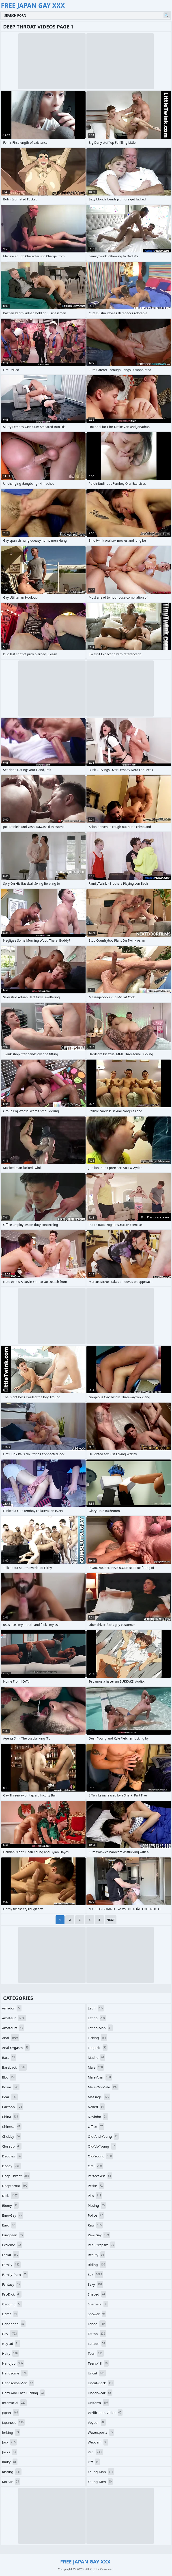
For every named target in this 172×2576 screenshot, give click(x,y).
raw (95, 2225)
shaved (97, 2294)
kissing (12, 2471)
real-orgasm (101, 2245)
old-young (100, 2156)
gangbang (14, 2323)
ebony (10, 2205)
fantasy (11, 2284)
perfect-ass (100, 2175)
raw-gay (99, 2235)
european (13, 2235)
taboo (97, 2323)
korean (11, 2481)
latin (96, 2008)
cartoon (12, 2106)
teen (96, 2353)
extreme (12, 2245)
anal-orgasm (16, 2047)
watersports (101, 2432)
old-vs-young (102, 2146)
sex (95, 2274)
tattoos (97, 2343)
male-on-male (103, 2087)
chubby (11, 2136)
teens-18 (98, 2363)
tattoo (97, 2333)
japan (10, 2412)
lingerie (98, 2047)
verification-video (105, 2412)
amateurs (13, 2027)
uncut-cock (101, 2383)
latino (97, 2018)
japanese (13, 2422)
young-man (101, 2471)
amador (12, 2008)
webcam (98, 2442)
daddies (12, 2156)
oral (95, 2166)
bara (9, 2057)
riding (97, 2264)
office (96, 2126)
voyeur (97, 2422)
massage (99, 2097)
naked (96, 2106)
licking (97, 2037)
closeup (12, 2146)
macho (96, 2057)
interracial (14, 2402)
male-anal (100, 2077)
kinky (9, 2462)
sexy (95, 2284)
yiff (94, 2462)
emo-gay (12, 2215)
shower (97, 2314)
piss (95, 2195)
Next (111, 1920)
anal (10, 2037)
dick (10, 2195)
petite (96, 2185)
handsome (15, 2373)
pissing (97, 2205)
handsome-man (18, 2383)
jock (9, 2442)
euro (9, 2225)
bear (10, 2097)
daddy (11, 2166)
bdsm (10, 2087)
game (10, 2314)
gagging (12, 2304)
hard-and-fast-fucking (23, 2392)
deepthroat (15, 2185)
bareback (14, 2067)
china (10, 2116)
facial (10, 2254)
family (11, 2264)
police (96, 2215)
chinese (12, 2126)
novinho (98, 2116)
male (96, 2067)
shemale (98, 2304)
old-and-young (103, 2136)
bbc (9, 2077)
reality (96, 2254)
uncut (97, 2373)
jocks (9, 2452)
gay (10, 2333)
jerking (11, 2432)
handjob (13, 2363)
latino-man (100, 2027)
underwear (100, 2392)
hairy (10, 2353)
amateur (14, 2018)
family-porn (15, 2274)
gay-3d (11, 2343)
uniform (98, 2402)
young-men (100, 2481)
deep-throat (16, 2175)
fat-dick (12, 2294)
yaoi (95, 2452)
